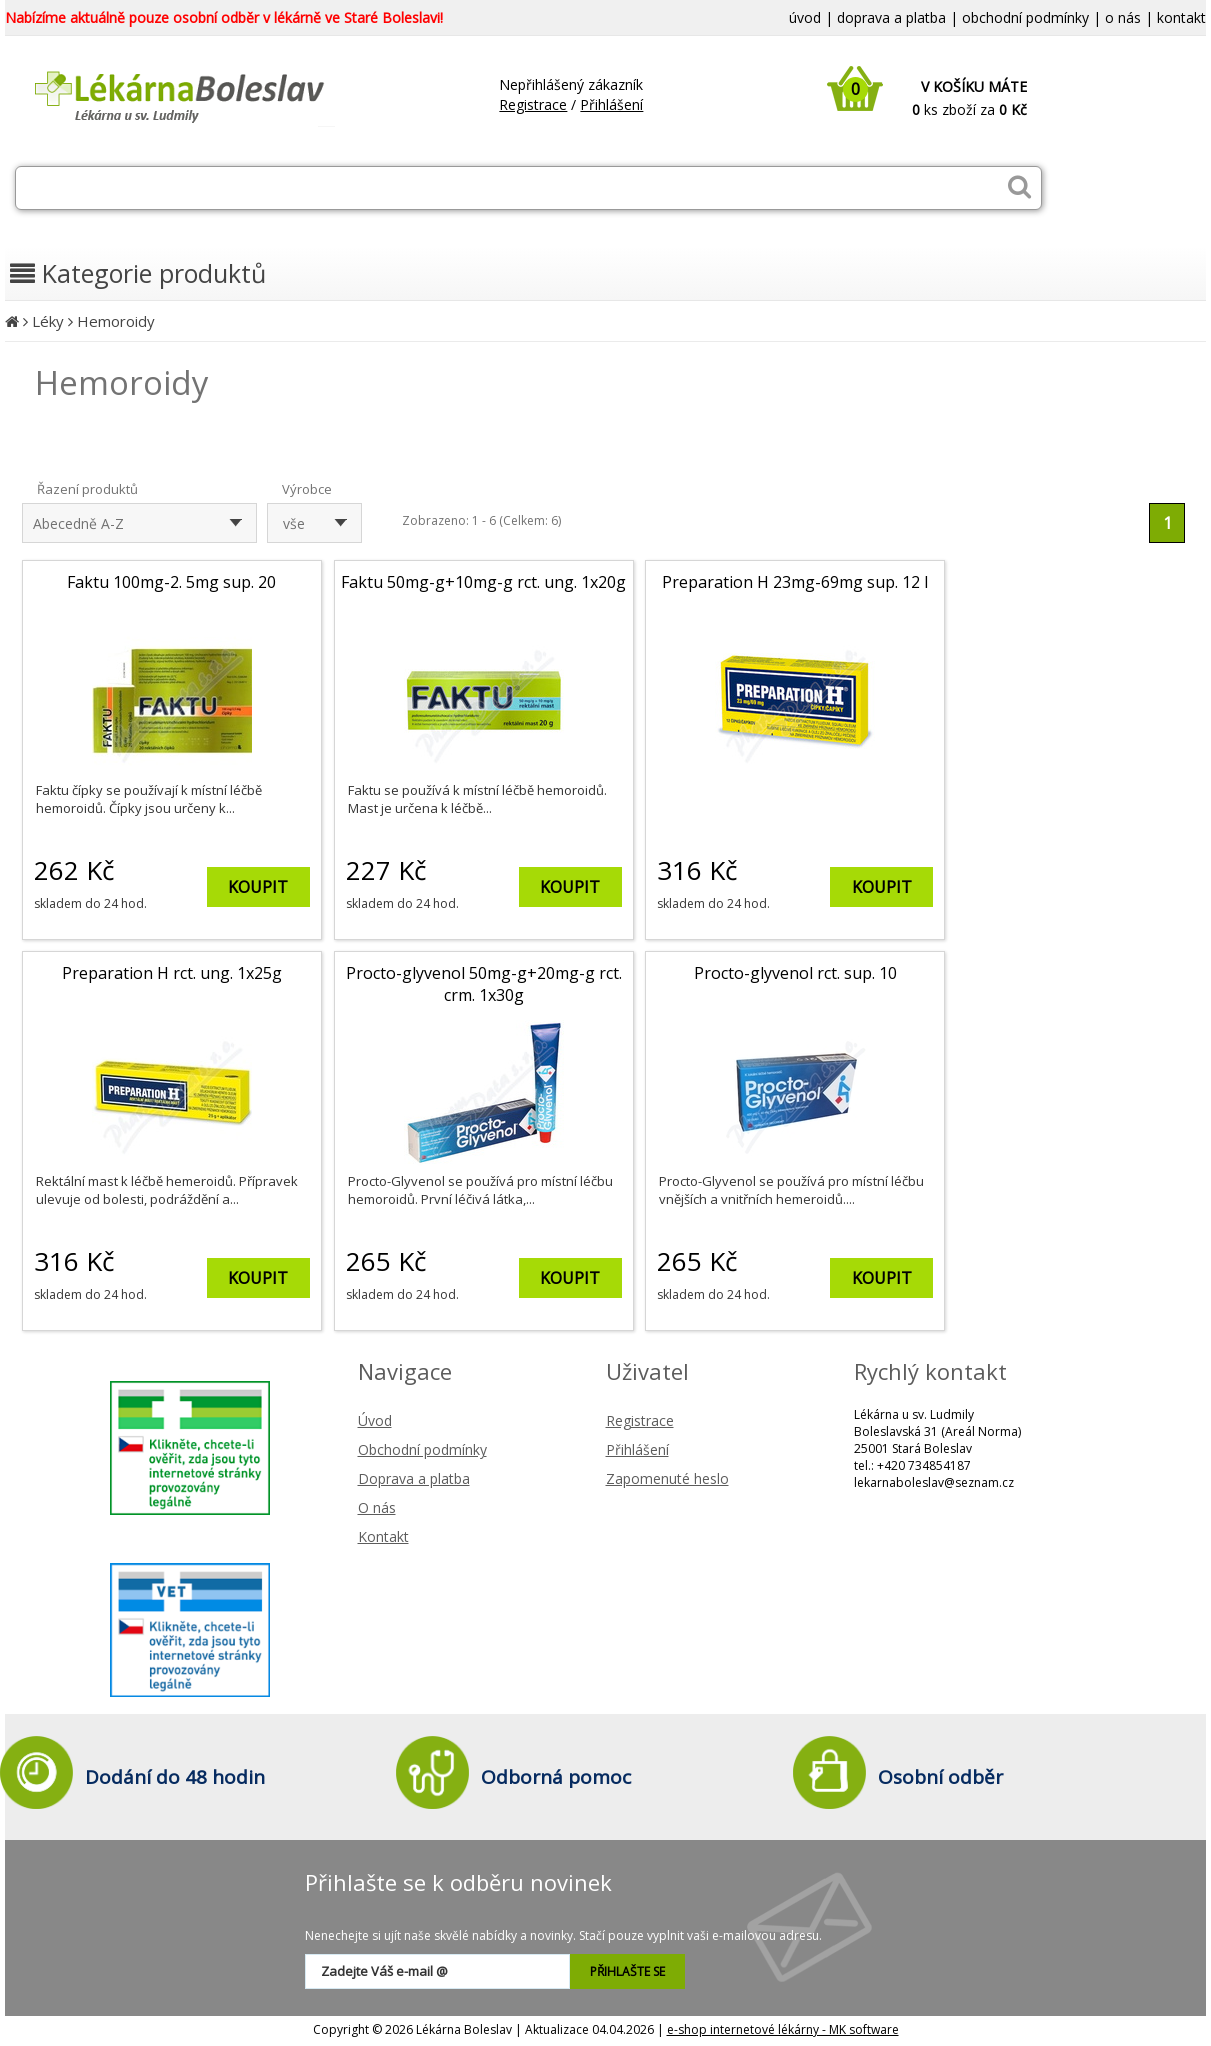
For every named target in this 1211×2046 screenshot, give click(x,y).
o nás (1123, 17)
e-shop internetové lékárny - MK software (783, 2029)
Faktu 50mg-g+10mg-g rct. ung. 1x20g (483, 582)
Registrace (533, 104)
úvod (805, 17)
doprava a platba (891, 17)
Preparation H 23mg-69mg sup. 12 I (795, 582)
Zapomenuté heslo (667, 1478)
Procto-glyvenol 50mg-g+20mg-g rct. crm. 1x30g (484, 984)
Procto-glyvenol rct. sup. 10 (795, 973)
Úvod (375, 1420)
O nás (377, 1507)
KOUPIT (258, 887)
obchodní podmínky (1025, 17)
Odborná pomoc (556, 1777)
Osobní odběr (940, 1777)
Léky (48, 321)
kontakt (1181, 17)
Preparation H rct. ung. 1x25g (172, 973)
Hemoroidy (116, 321)
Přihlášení (611, 104)
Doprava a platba (414, 1478)
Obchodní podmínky (422, 1449)
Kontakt (383, 1536)
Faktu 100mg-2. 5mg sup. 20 (171, 582)
